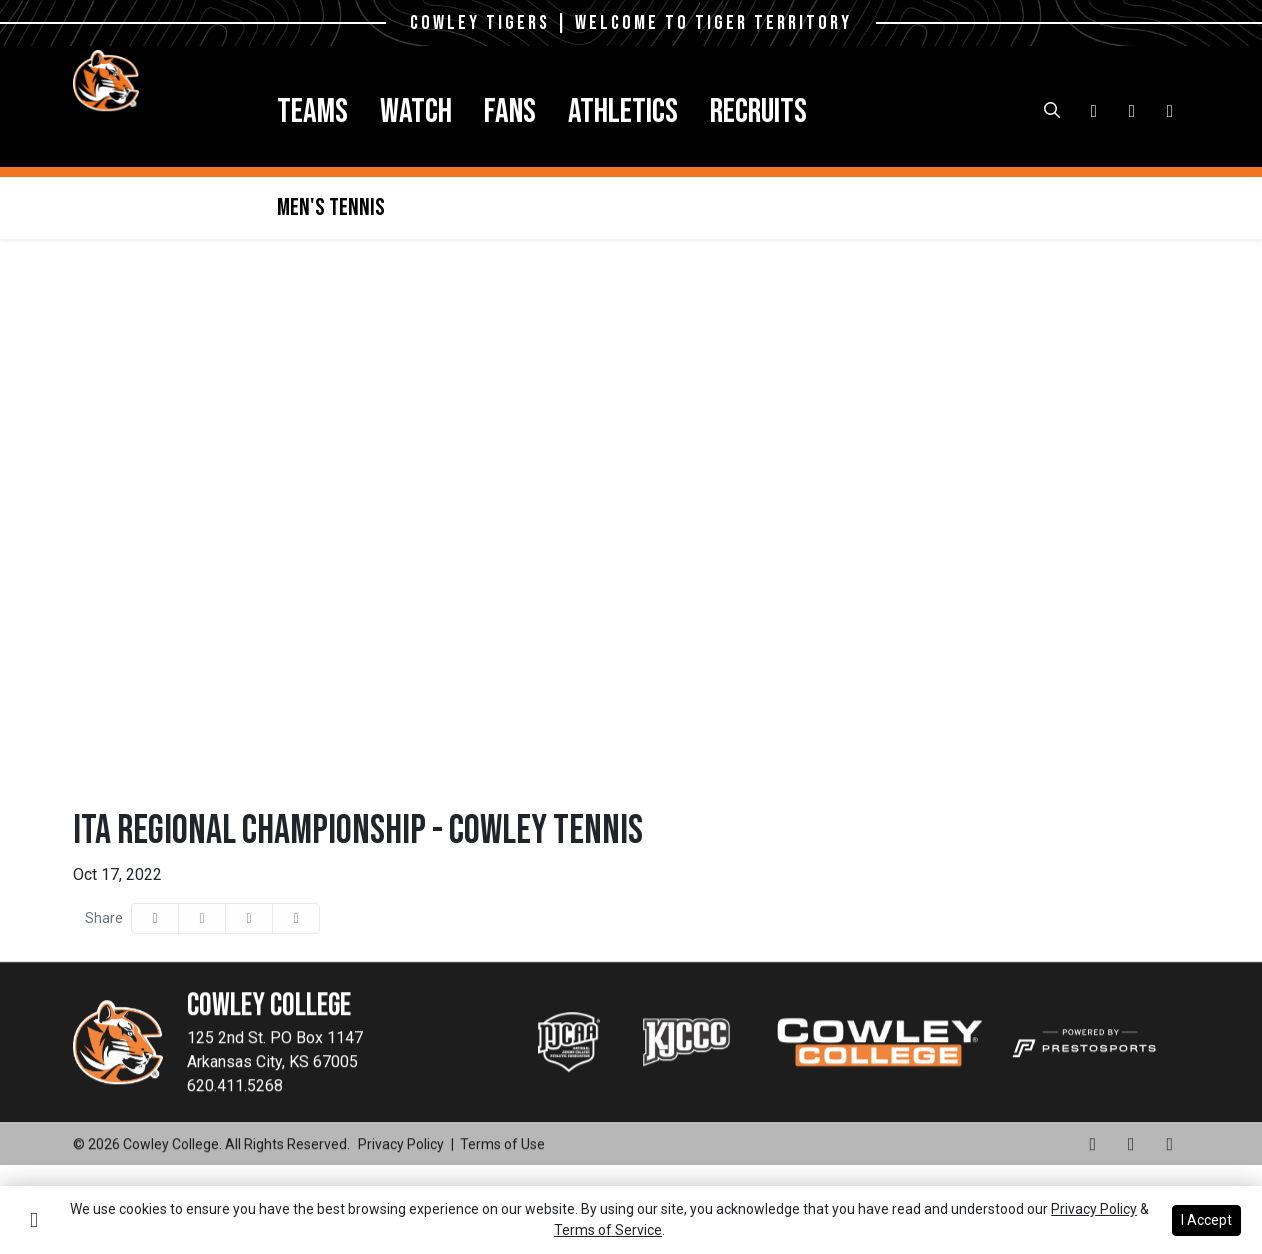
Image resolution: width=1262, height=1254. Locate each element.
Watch (416, 111)
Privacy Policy (1094, 1209)
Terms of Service (608, 1230)
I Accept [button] (1206, 1220)
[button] (312, 111)
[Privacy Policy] (401, 1176)
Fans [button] (510, 111)
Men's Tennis (331, 207)
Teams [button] (312, 111)
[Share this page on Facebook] (155, 918)
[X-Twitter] (1170, 111)
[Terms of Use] (502, 1176)
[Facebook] (1132, 111)
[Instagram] (1094, 111)
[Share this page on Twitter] (202, 918)
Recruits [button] (758, 111)
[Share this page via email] (249, 918)
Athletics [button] (623, 111)
